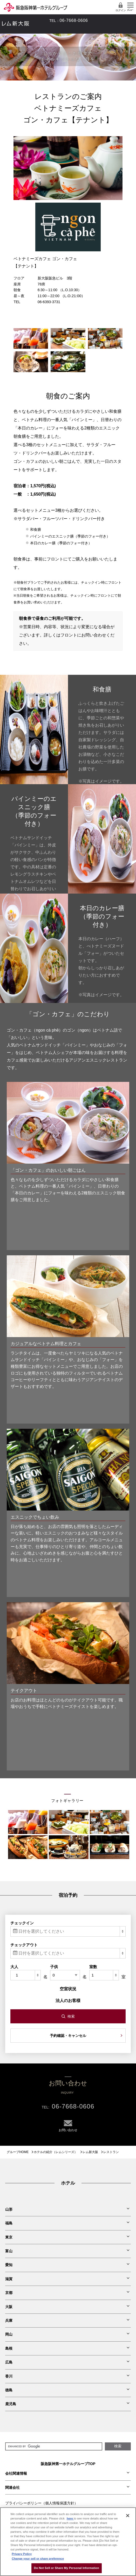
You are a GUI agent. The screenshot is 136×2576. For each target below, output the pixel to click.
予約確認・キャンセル (68, 2036)
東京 (8, 2237)
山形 (8, 2209)
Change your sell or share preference (38, 2558)
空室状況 (68, 1989)
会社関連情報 (16, 2473)
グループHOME (18, 2152)
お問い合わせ (44, 20)
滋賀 (8, 2279)
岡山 (8, 2334)
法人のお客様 (68, 2000)
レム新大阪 (90, 2152)
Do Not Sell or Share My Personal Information (66, 2567)
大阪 (8, 2307)
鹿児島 (10, 2404)
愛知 (8, 2265)
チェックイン (22, 1923)
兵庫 (8, 2320)
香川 (8, 2376)
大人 (14, 1966)
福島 (8, 2223)
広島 (8, 2362)
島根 (8, 2348)
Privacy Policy (22, 2553)
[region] (68, 2541)
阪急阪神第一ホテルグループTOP (68, 2464)
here (70, 2518)
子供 (54, 1966)
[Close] (127, 2515)
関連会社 (12, 2487)
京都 (8, 2293)
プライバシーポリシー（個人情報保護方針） (41, 2503)
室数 (93, 1966)
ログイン (120, 7)
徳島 (8, 2390)
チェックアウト (24, 1945)
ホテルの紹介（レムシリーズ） (55, 2152)
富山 (8, 2251)
